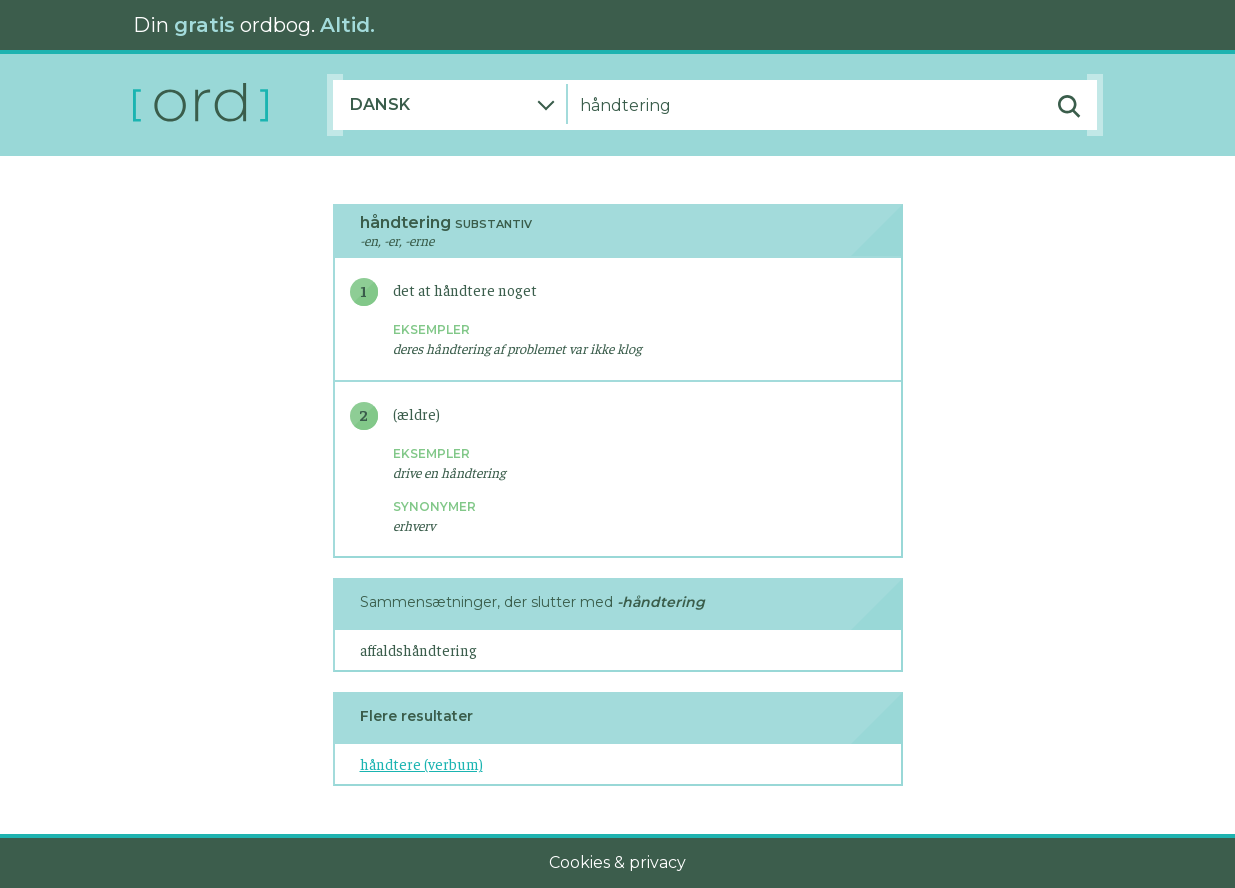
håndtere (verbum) (421, 763)
